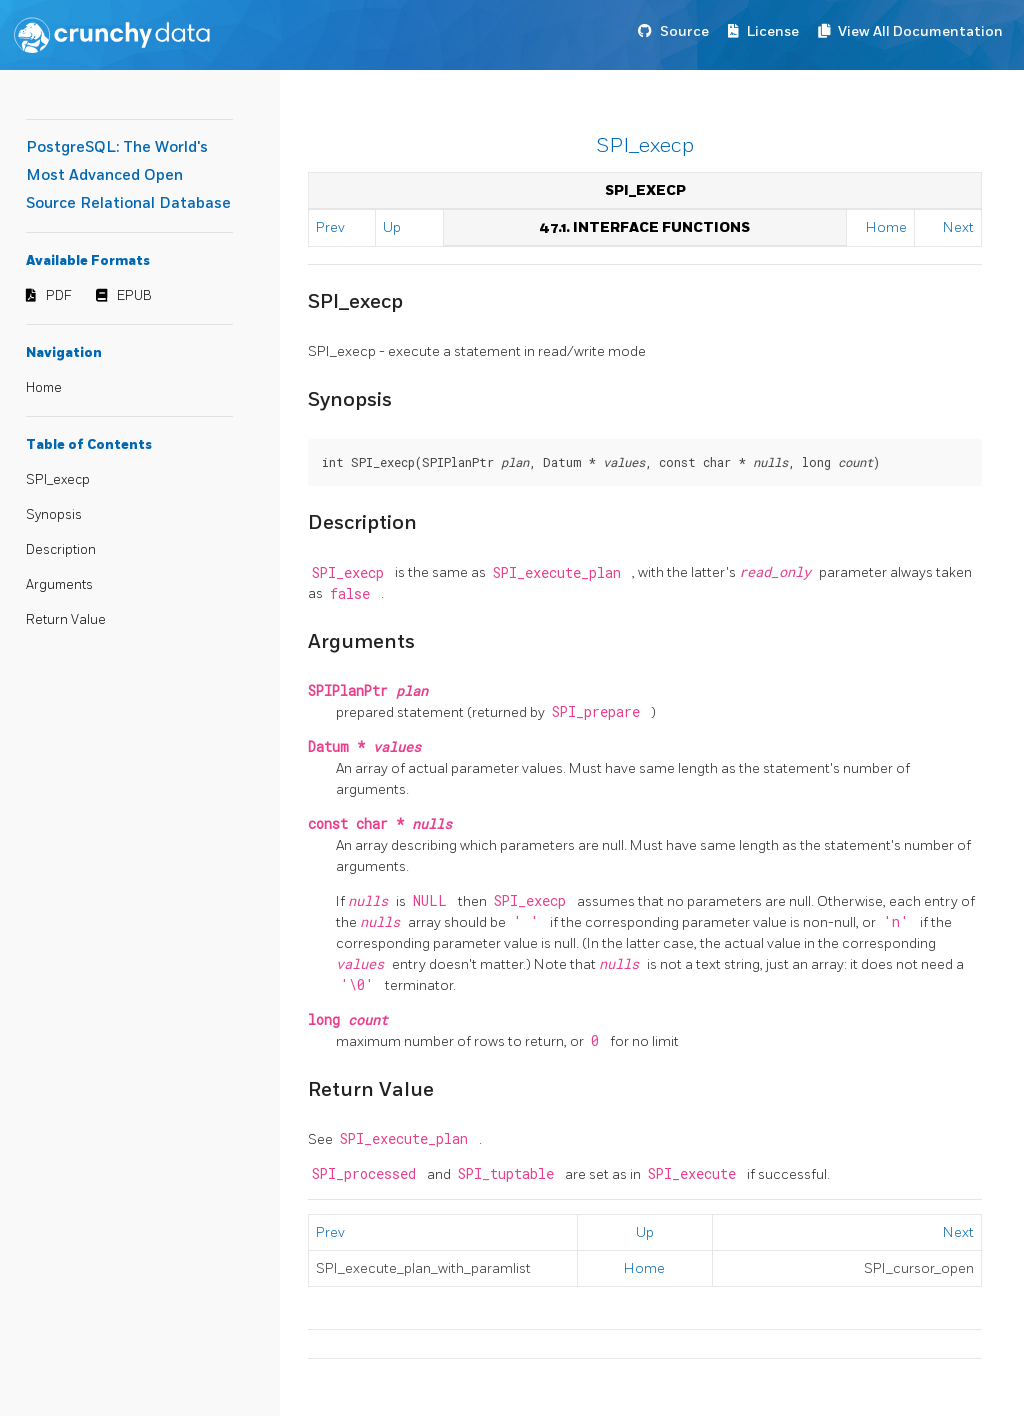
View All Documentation (920, 31)
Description (61, 550)
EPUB (134, 296)
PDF (59, 296)
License (773, 31)
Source (684, 31)
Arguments (59, 585)
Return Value (66, 620)
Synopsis (54, 515)
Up (392, 227)
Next (958, 227)
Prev (330, 227)
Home (44, 388)
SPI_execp (58, 480)
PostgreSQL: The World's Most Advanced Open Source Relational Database (128, 175)
